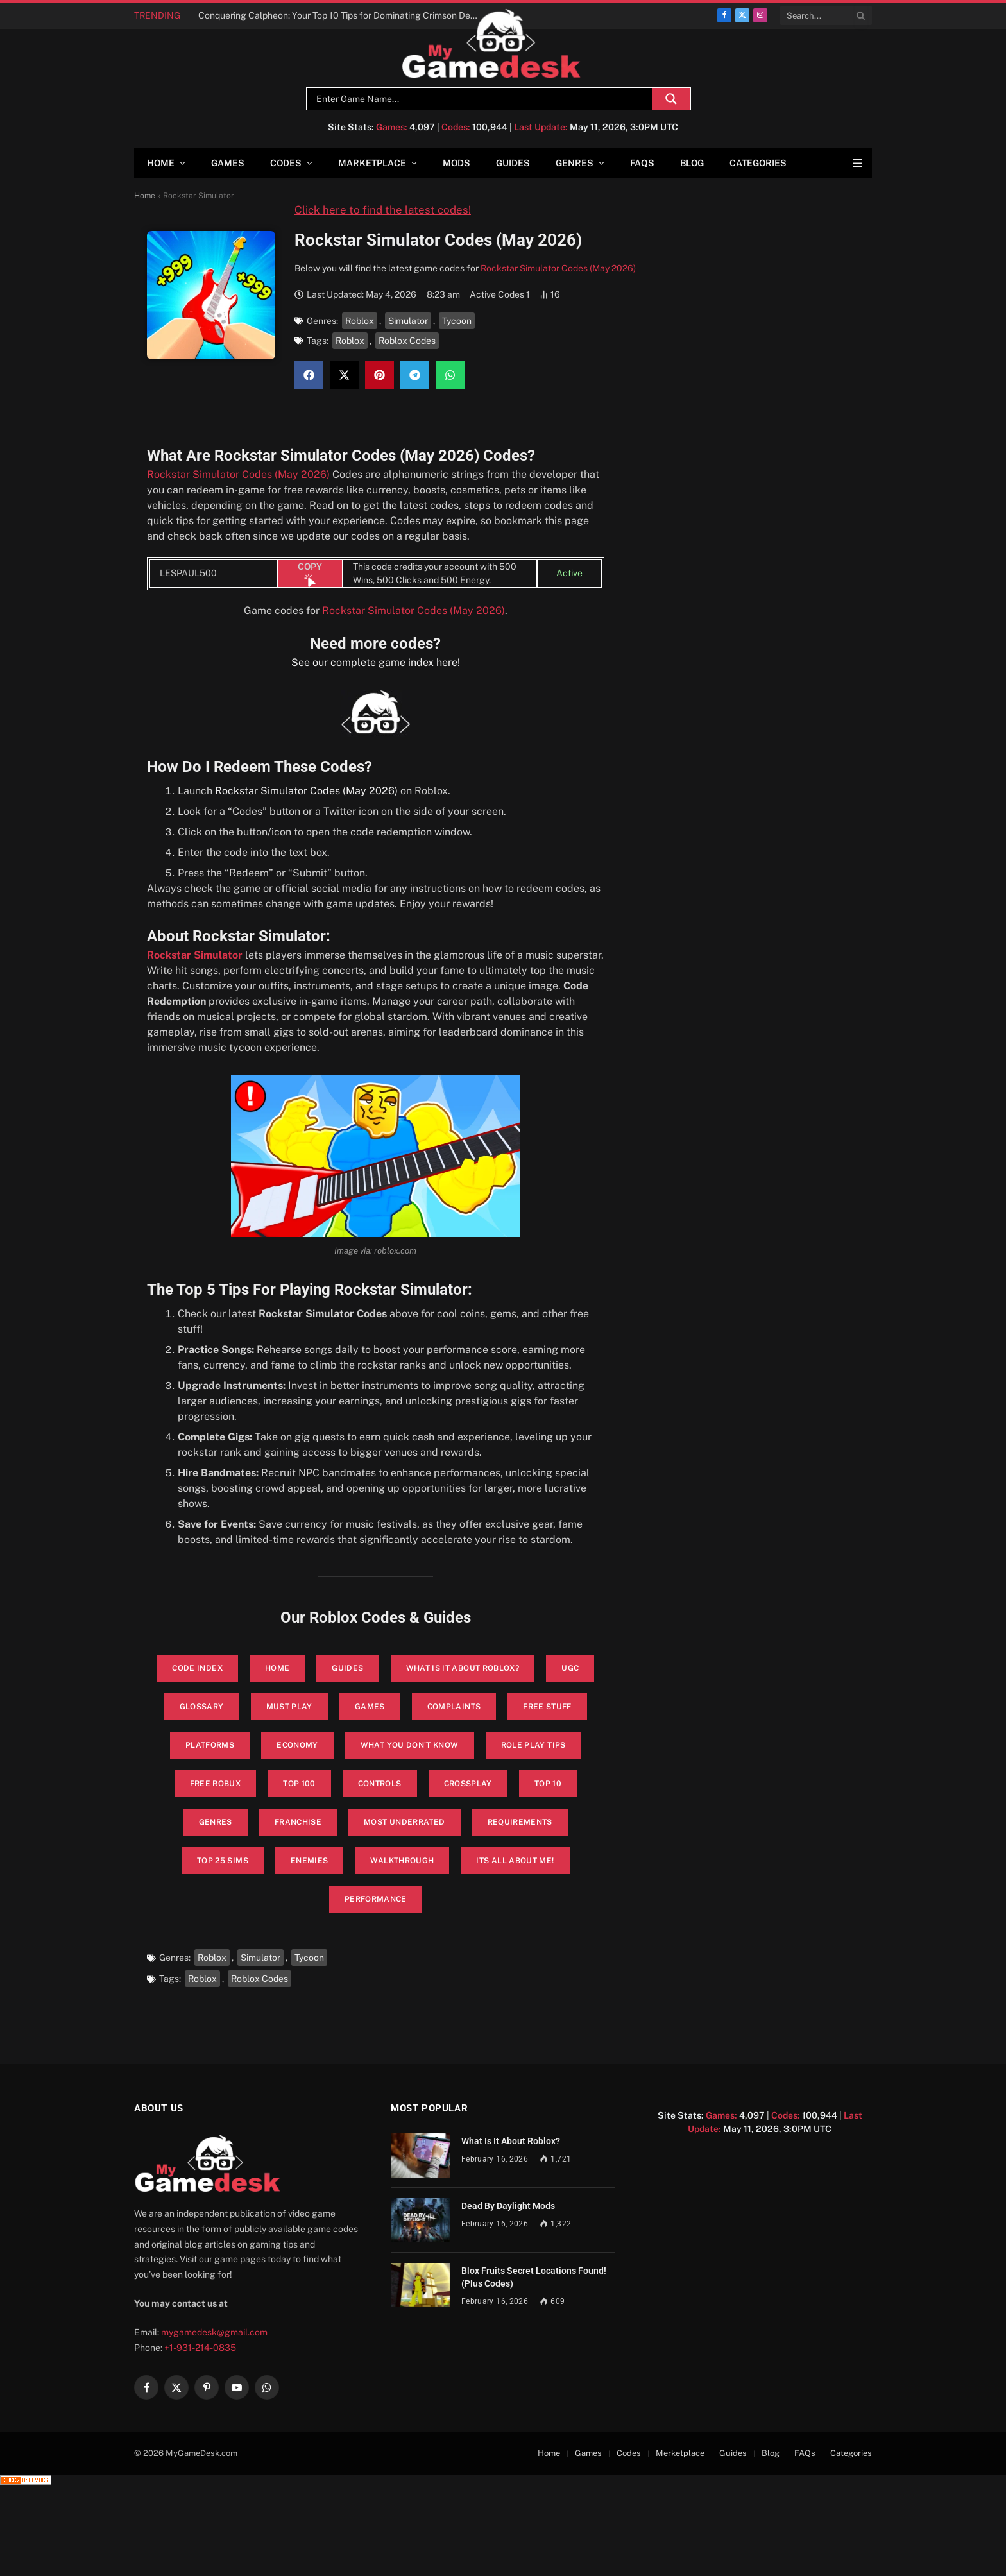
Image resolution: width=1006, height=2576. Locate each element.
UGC (570, 1668)
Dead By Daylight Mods (508, 2206)
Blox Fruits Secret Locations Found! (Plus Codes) (533, 2277)
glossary (202, 1706)
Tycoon (457, 321)
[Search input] (482, 99)
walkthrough (402, 1860)
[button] (308, 375)
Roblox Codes (407, 341)
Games (227, 163)
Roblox (359, 321)
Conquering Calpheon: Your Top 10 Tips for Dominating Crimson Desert (342, 15)
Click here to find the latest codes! (382, 209)
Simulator (408, 321)
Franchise (298, 1822)
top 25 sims (222, 1860)
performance (376, 1899)
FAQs (642, 163)
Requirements (520, 1822)
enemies (309, 1860)
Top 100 (299, 1783)
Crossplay (468, 1783)
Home (161, 163)
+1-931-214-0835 (200, 2347)
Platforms (209, 1745)
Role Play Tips (533, 1745)
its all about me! (515, 1860)
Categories (758, 163)
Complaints (454, 1706)
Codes (286, 163)
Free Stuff (547, 1706)
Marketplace (372, 163)
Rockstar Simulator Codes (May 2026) (558, 268)
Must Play (289, 1706)
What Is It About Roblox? (510, 2141)
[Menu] (857, 163)
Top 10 (547, 1783)
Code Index (197, 1668)
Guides (513, 163)
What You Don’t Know (410, 1745)
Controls (380, 1783)
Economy (297, 1745)
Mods (456, 163)
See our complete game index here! (375, 662)
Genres (574, 163)
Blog (692, 163)
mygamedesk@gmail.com (214, 2332)
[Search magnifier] (671, 99)
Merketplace (680, 2453)
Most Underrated (404, 1822)
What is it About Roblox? (463, 1668)
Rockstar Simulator (195, 955)
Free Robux (215, 1783)
